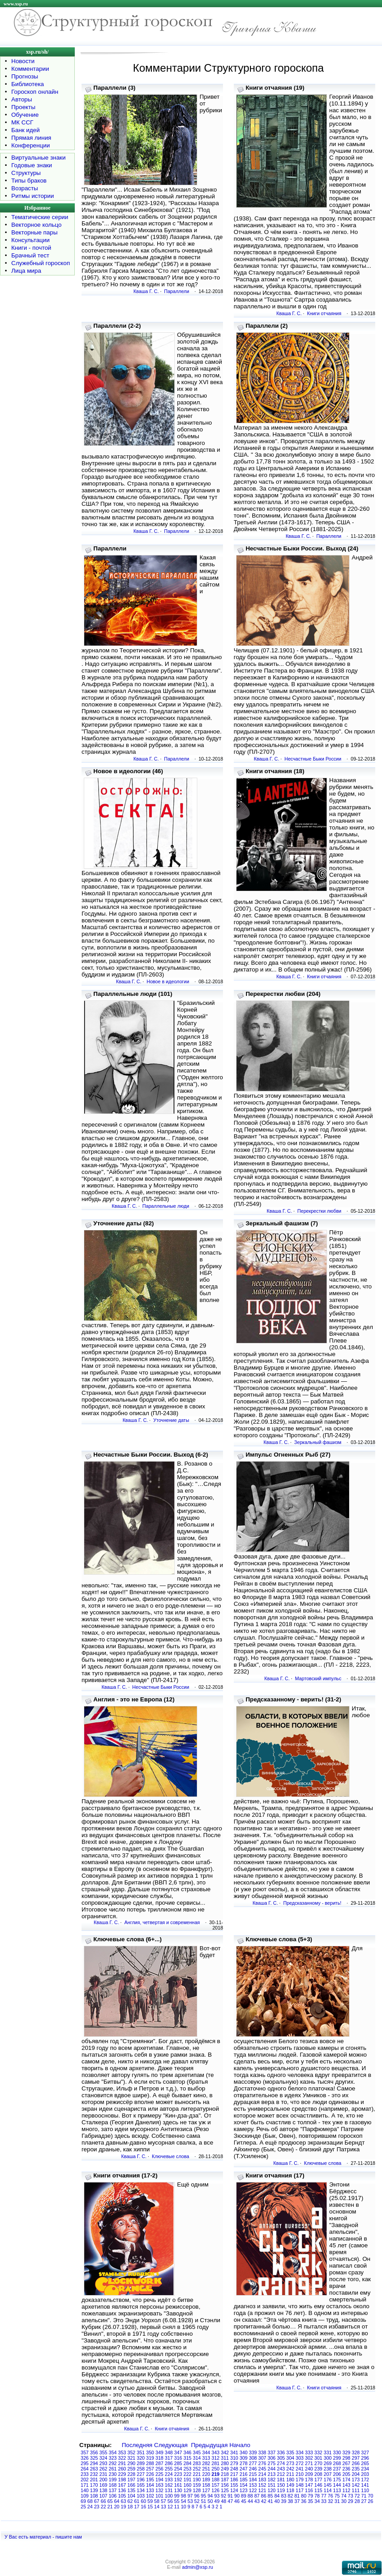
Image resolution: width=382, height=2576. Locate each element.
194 (159, 2479)
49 (217, 2501)
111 (356, 2490)
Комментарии (30, 68)
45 (243, 2501)
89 (243, 2495)
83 (283, 2495)
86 (263, 2495)
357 (85, 2452)
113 (337, 2490)
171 (85, 2485)
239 (318, 2468)
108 (94, 2495)
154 (244, 2485)
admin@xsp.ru (197, 2567)
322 (122, 2458)
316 (178, 2458)
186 (234, 2479)
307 (262, 2458)
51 (203, 2501)
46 (237, 2501)
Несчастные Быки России (312, 758)
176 (328, 2479)
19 (123, 2506)
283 (197, 2463)
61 (137, 2501)
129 (187, 2490)
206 (337, 2474)
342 (225, 2452)
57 (163, 2501)
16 (143, 2506)
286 (169, 2463)
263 (94, 2468)
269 (328, 2463)
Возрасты (24, 188)
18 (130, 2506)
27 (364, 2501)
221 (197, 2474)
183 (262, 2479)
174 (346, 2479)
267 (346, 2463)
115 (318, 2490)
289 (141, 2463)
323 (113, 2458)
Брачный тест (30, 255)
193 (169, 2479)
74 (343, 2495)
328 (356, 2452)
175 (337, 2479)
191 (187, 2479)
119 (281, 2490)
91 (230, 2495)
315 (187, 2458)
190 (197, 2479)
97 (190, 2495)
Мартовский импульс (318, 1678)
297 (356, 2458)
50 (210, 2501)
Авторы (21, 99)
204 (356, 2474)
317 (169, 2458)
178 (309, 2479)
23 (97, 2506)
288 (150, 2463)
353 (122, 2452)
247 (244, 2468)
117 (300, 2490)
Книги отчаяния (324, 313)
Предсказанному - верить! (312, 1903)
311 (225, 2458)
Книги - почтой (31, 247)
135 (131, 2490)
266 (356, 2463)
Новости (23, 61)
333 (309, 2452)
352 (131, 2452)
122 (253, 2490)
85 (270, 2495)
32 (330, 2501)
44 (250, 2501)
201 (94, 2479)
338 (262, 2452)
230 (113, 2474)
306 (272, 2458)
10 (183, 2506)
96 (197, 2495)
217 (234, 2474)
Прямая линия (31, 137)
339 (253, 2452)
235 (356, 2468)
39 (283, 2501)
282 (206, 2463)
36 (303, 2501)
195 (150, 2479)
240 (309, 2468)
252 (197, 2468)
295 (85, 2463)
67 (97, 2501)
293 (104, 2463)
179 (300, 2479)
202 (85, 2479)
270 (318, 2463)
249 (225, 2468)
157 (216, 2485)
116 (309, 2490)
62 (130, 2501)
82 (290, 2495)
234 (365, 2468)
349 (159, 2452)
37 (297, 2501)
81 (297, 2495)
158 (206, 2485)
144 (337, 2485)
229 (122, 2474)
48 (223, 2501)
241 (300, 2468)
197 (131, 2479)
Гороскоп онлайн (34, 91)
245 (262, 2468)
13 (163, 2506)
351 (141, 2452)
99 (177, 2495)
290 (131, 2463)
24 (90, 2506)
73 (350, 2495)
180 (290, 2479)
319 (150, 2458)
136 (122, 2490)
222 (187, 2474)
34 (317, 2501)
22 (103, 2506)
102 (150, 2495)
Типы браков (28, 180)
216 (244, 2474)
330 (337, 2452)
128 (197, 2490)
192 (178, 2479)
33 (324, 2501)
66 (103, 2501)
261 (113, 2468)
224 (169, 2474)
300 (328, 2458)
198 (122, 2479)
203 (365, 2474)
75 (337, 2495)
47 (230, 2501)
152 (262, 2485)
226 (150, 2474)
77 (324, 2495)
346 (187, 2452)
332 (318, 2452)
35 (310, 2501)
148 (300, 2485)
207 (328, 2474)
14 (156, 2506)
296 (365, 2458)
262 (104, 2468)
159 (197, 2485)
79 (310, 2495)
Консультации (30, 240)
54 (183, 2501)
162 (169, 2485)
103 (141, 2495)
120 (272, 2490)
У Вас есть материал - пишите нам (43, 2536)
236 (346, 2468)
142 (356, 2485)
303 (300, 2458)
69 (83, 2501)
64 (116, 2501)
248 (234, 2468)
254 (178, 2468)
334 (300, 2452)
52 (197, 2501)
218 (225, 2474)
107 (104, 2495)
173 (356, 2479)
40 (277, 2501)
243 (281, 2468)
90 (237, 2495)
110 (365, 2490)
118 (290, 2490)
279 (234, 2463)
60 (143, 2501)
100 (169, 2495)
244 (272, 2468)
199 (113, 2479)
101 (159, 2495)
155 (234, 2485)
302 (309, 2458)
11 (177, 2506)
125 (225, 2490)
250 (216, 2468)
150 (281, 2485)
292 (113, 2463)
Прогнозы (24, 76)
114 (328, 2490)
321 (131, 2458)
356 (94, 2452)
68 (90, 2501)
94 (210, 2495)
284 (187, 2463)
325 (94, 2458)
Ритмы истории (32, 196)
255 (169, 2468)
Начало (239, 2445)
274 (281, 2463)
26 (370, 2501)
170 (94, 2485)
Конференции (30, 145)
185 (244, 2479)
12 (170, 2506)
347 (178, 2452)
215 (253, 2474)
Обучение (25, 114)
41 (270, 2501)
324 (104, 2458)
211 (290, 2474)
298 (346, 2458)
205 (346, 2474)
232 (94, 2474)
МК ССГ (22, 122)
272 (300, 2463)
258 (141, 2468)
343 (216, 2452)
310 (234, 2458)
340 (244, 2452)
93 (216, 2495)
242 (290, 2468)
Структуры (26, 173)
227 (141, 2474)
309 (244, 2458)
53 (190, 2501)
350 (150, 2452)
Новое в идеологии (167, 981)
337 (272, 2452)
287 (159, 2463)
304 (290, 2458)
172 (365, 2479)
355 (104, 2452)
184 (253, 2479)
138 (104, 2490)
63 (123, 2501)
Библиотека (27, 84)
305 (281, 2458)
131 (169, 2490)
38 (290, 2501)
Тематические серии (39, 217)
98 (183, 2495)
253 (187, 2468)
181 (281, 2479)
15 (150, 2506)
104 (131, 2495)
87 (256, 2495)
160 (187, 2485)
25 (83, 2506)
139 (94, 2490)
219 (216, 2474)
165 (141, 2485)
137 (113, 2490)
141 (365, 2485)
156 (225, 2485)
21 (110, 2506)
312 (216, 2458)
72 (357, 2495)
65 (110, 2501)
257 (150, 2468)
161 (178, 2485)
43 (257, 2501)
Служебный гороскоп (40, 263)
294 (94, 2463)
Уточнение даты (171, 1420)
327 (365, 2452)
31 (337, 2501)
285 (178, 2463)
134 (141, 2490)
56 (170, 2501)
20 (116, 2506)
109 (85, 2495)
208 (318, 2474)
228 (131, 2474)
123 (244, 2490)
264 (85, 2468)
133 (150, 2490)
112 (346, 2490)
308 (253, 2458)
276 (262, 2463)
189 (206, 2479)
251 (206, 2468)
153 (253, 2485)
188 (216, 2479)
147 (309, 2485)
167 (122, 2485)
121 (262, 2490)
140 (85, 2490)
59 (150, 2501)
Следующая (171, 2445)
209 (309, 2474)
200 (104, 2479)
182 (272, 2479)
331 (328, 2452)
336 (281, 2452)
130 (178, 2490)
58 (156, 2501)
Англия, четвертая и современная (162, 1922)
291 (122, 2463)
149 (290, 2485)
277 (253, 2463)
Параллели (176, 291)
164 (150, 2485)
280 (225, 2463)
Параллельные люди (165, 1206)
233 (85, 2474)
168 (113, 2485)
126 (216, 2490)
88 (250, 2495)
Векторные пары (34, 232)
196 (141, 2479)
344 (206, 2452)
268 (337, 2463)
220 (206, 2474)
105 (122, 2495)
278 (244, 2463)
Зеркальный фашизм (317, 1442)
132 (159, 2490)
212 (281, 2474)
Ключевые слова (170, 2156)
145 (328, 2485)
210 (300, 2474)
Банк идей (25, 130)
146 (318, 2485)
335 (290, 2452)
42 (263, 2501)
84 (277, 2495)
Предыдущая (209, 2445)
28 (357, 2501)
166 (131, 2485)
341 (234, 2452)
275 (272, 2463)
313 (206, 2458)
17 (137, 2506)
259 (131, 2468)
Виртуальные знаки (38, 157)
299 (337, 2458)
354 (113, 2452)
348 (169, 2452)
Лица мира (26, 270)
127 (206, 2490)
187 (225, 2479)
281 (216, 2463)
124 (234, 2490)
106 (113, 2495)
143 (346, 2485)
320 (141, 2458)
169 (104, 2485)
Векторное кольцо (36, 224)
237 (337, 2468)
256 (159, 2468)
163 (159, 2485)
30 (343, 2501)
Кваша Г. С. (146, 291)
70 (370, 2495)
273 (290, 2463)
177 (318, 2479)
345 (197, 2452)
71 (364, 2495)
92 (223, 2495)
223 (178, 2474)
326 (85, 2458)
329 (346, 2452)
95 (203, 2495)
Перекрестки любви (319, 1211)
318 (159, 2458)
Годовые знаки (31, 165)
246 (253, 2468)
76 (330, 2495)
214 (262, 2474)
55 (177, 2501)
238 (328, 2468)
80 (303, 2495)
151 (272, 2485)
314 (197, 2458)
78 (317, 2495)
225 (159, 2474)
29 (350, 2501)
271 (309, 2463)
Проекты (23, 107)
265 (365, 2463)
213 (272, 2474)
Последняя (137, 2445)
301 (318, 2458)
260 (122, 2468)
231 (104, 2474)
